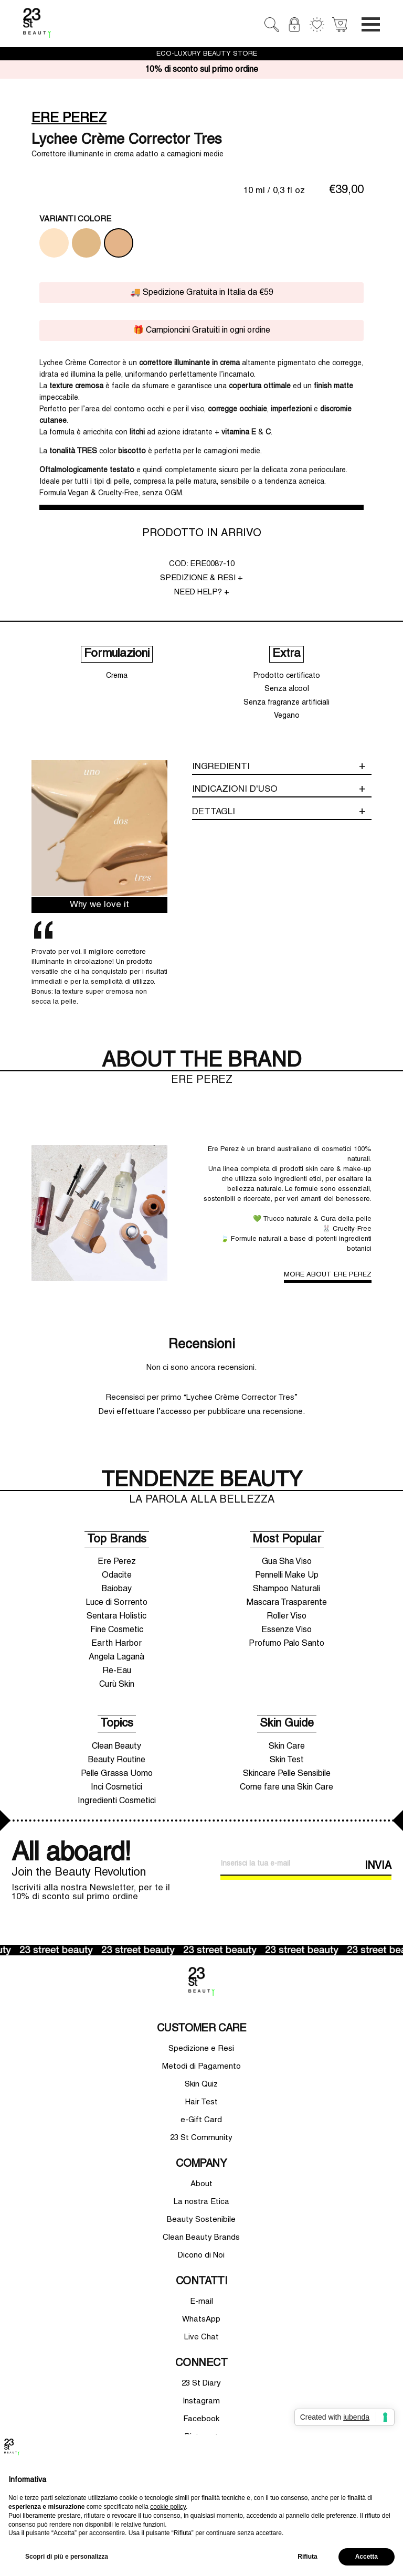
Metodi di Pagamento (201, 2066)
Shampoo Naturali (286, 1589)
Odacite (117, 1575)
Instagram (201, 2401)
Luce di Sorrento (116, 1602)
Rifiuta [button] (307, 2556)
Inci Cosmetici (116, 1787)
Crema (117, 676)
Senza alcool (286, 689)
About (201, 2184)
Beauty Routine (116, 1760)
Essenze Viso (286, 1630)
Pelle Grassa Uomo (117, 1773)
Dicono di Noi (201, 2255)
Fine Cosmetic (116, 1630)
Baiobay (117, 1589)
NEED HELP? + (201, 592)
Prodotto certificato (286, 676)
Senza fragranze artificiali (286, 702)
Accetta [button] (366, 2556)
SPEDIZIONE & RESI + (201, 578)
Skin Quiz (201, 2084)
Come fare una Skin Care (286, 1787)
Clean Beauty (116, 1746)
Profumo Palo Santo (286, 1643)
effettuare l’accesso (154, 1411)
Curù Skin (116, 1684)
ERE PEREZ (69, 119)
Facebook (201, 2419)
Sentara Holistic (116, 1616)
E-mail (201, 2301)
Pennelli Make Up (287, 1575)
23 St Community (201, 2138)
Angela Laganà (116, 1657)
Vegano (287, 715)
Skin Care (287, 1746)
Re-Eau (116, 1671)
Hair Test (201, 2102)
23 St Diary (201, 2383)
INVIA (378, 1866)
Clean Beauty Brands (201, 2237)
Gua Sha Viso (287, 1562)
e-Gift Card (201, 2120)
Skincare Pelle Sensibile (287, 1773)
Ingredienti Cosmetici (117, 1801)
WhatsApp (201, 2319)
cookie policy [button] (168, 2506)
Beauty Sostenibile (201, 2219)
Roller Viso (286, 1616)
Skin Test (287, 1760)
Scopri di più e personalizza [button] (66, 2556)
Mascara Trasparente (287, 1602)
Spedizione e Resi (201, 2048)
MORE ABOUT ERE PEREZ (328, 1275)
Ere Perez (117, 1562)
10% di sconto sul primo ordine (201, 69)
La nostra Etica (201, 2202)
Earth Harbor (116, 1643)
